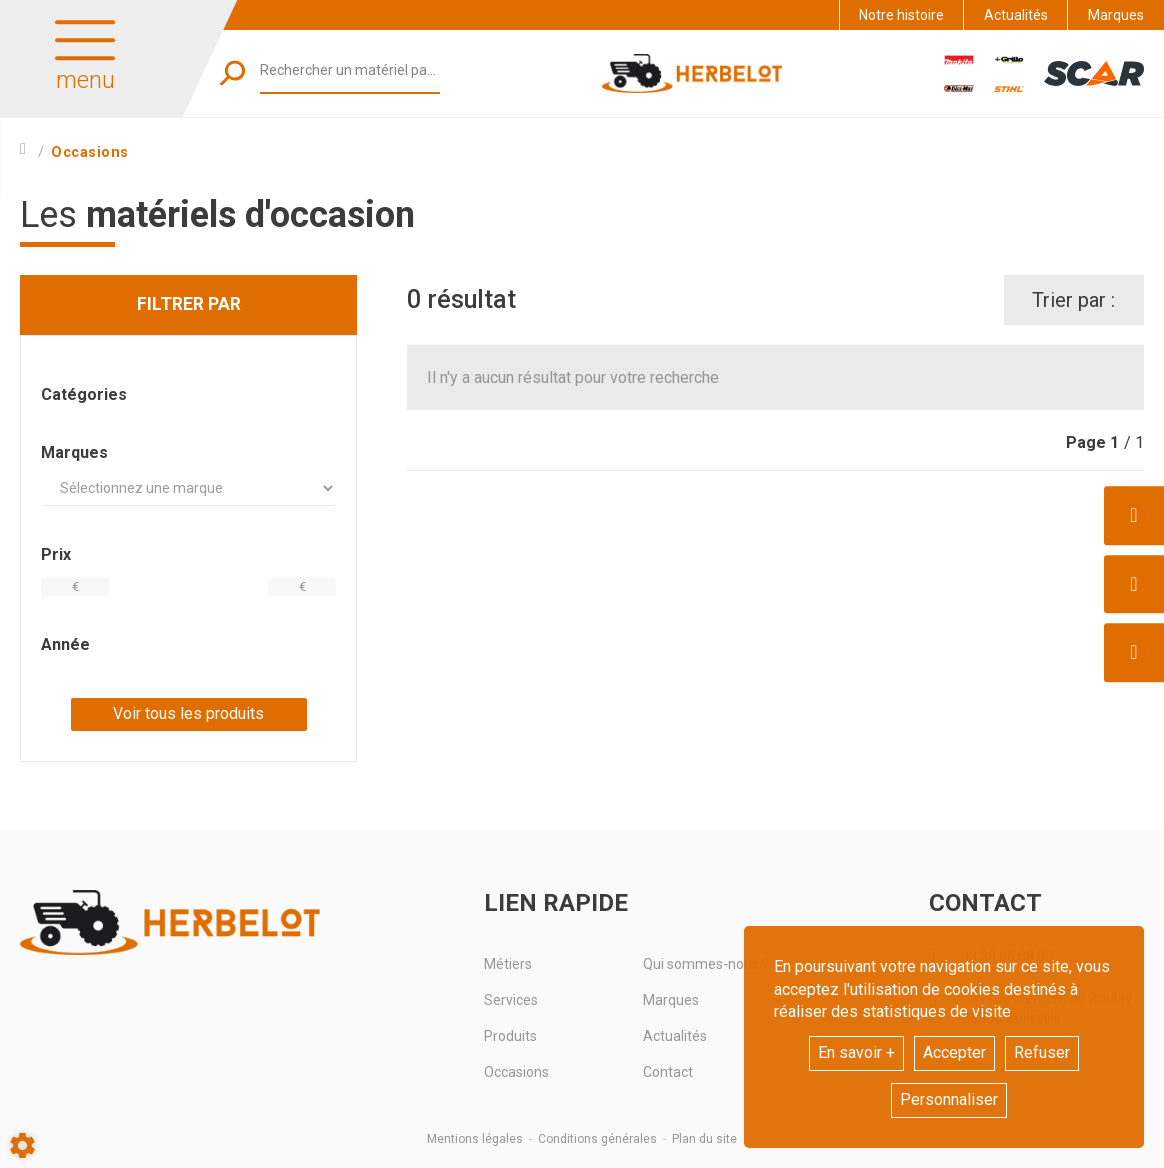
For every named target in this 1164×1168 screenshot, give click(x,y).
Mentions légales (475, 1139)
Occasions (516, 1072)
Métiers (508, 964)
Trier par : (1073, 300)
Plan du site (704, 1139)
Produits (510, 1036)
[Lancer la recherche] (232, 73)
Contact (668, 1072)
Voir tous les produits (188, 713)
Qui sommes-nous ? (706, 964)
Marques (1116, 15)
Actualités (1016, 15)
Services (511, 1000)
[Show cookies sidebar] (22, 1145)
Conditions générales (597, 1139)
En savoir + (856, 1052)
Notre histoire (901, 15)
